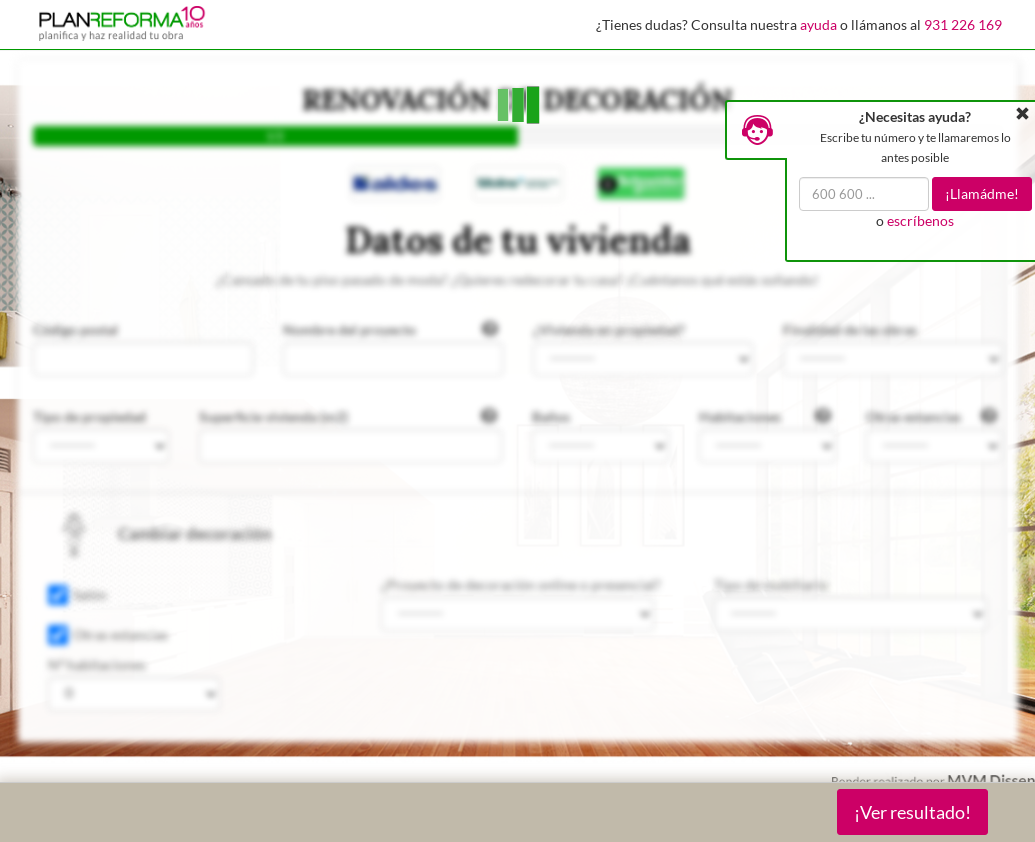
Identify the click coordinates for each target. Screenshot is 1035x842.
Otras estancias (120, 634)
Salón (90, 594)
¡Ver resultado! (912, 812)
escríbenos (920, 220)
